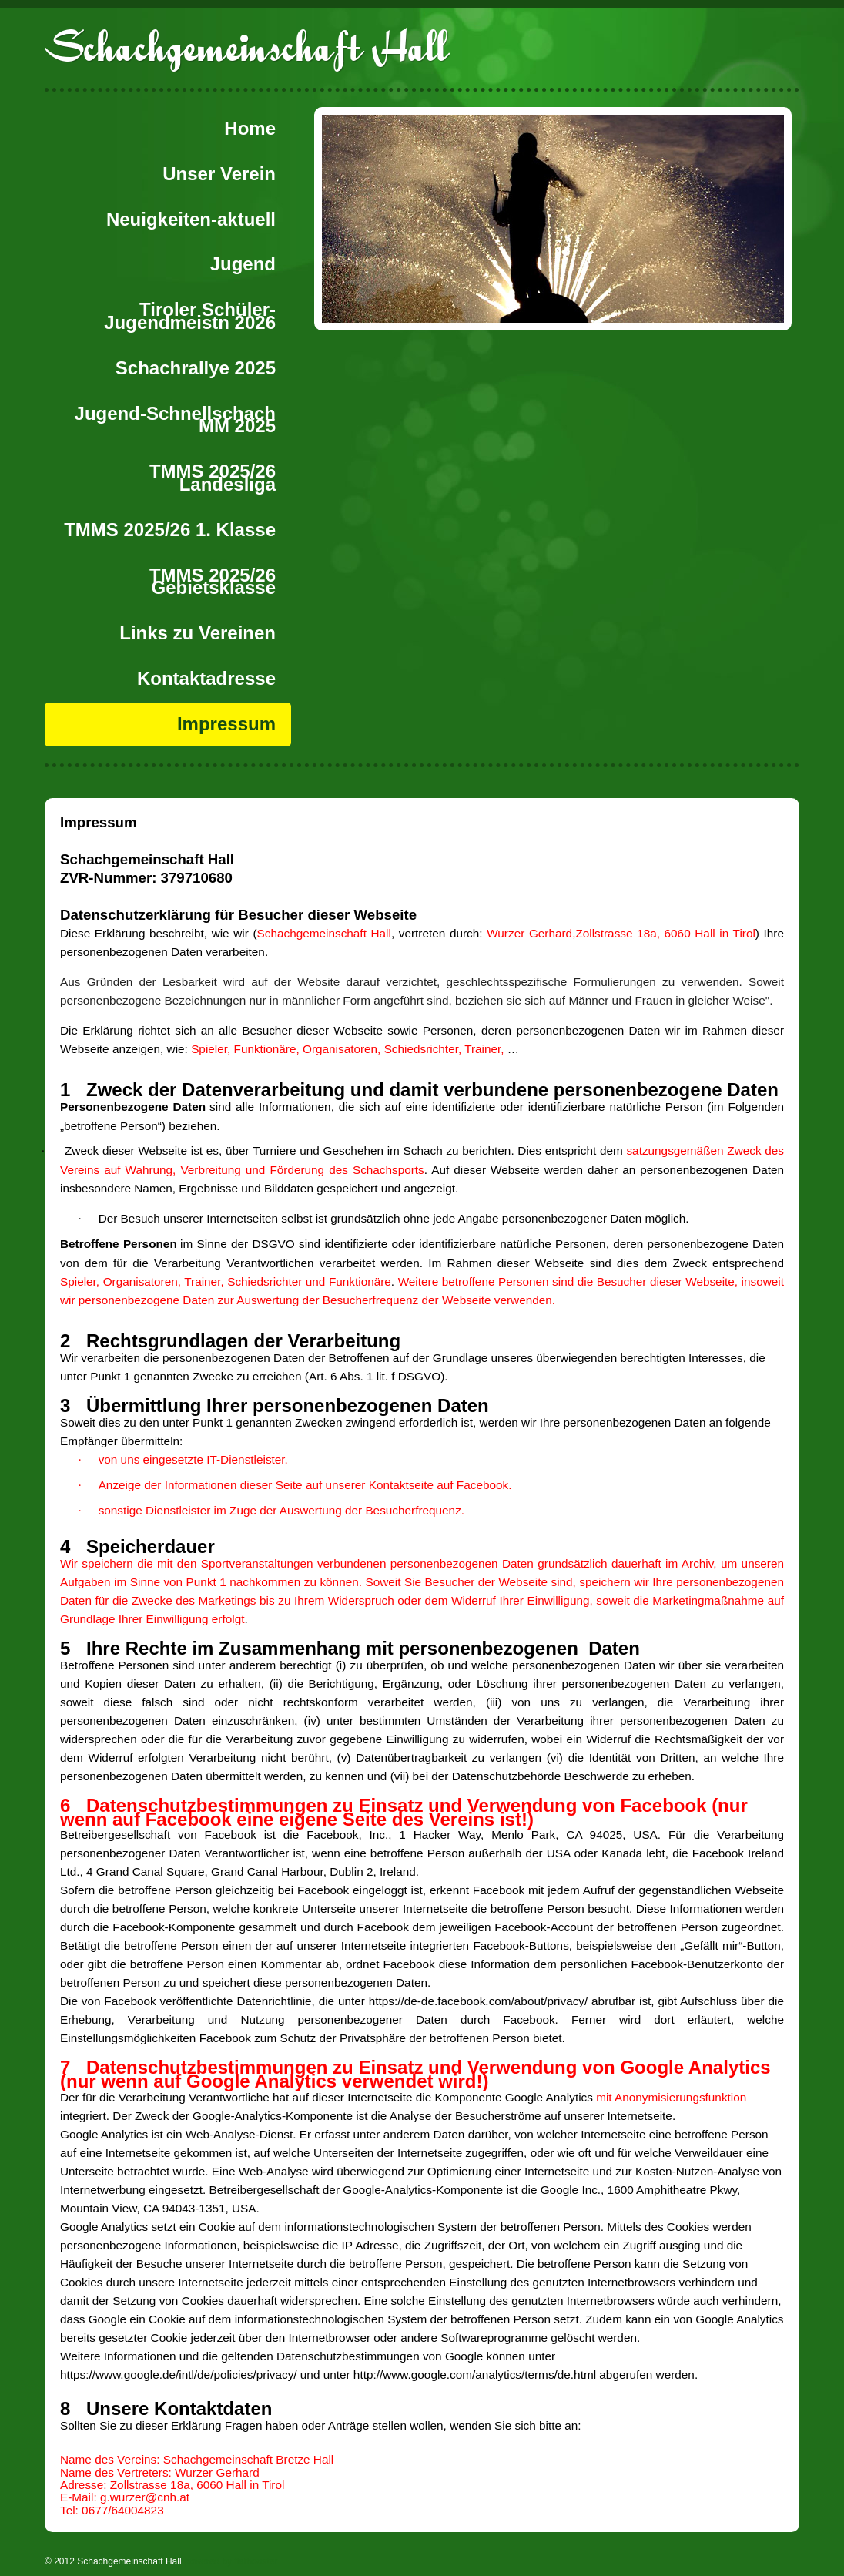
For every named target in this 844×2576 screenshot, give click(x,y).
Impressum (226, 723)
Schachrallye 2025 (196, 367)
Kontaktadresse (206, 678)
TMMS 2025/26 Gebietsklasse (212, 582)
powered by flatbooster (230, 2561)
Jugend (243, 263)
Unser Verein (219, 173)
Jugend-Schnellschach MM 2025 (175, 420)
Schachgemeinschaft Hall (246, 47)
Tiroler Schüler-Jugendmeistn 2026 (190, 316)
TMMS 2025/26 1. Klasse (170, 529)
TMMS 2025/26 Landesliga (212, 478)
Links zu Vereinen (197, 632)
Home (250, 128)
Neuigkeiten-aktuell (191, 219)
